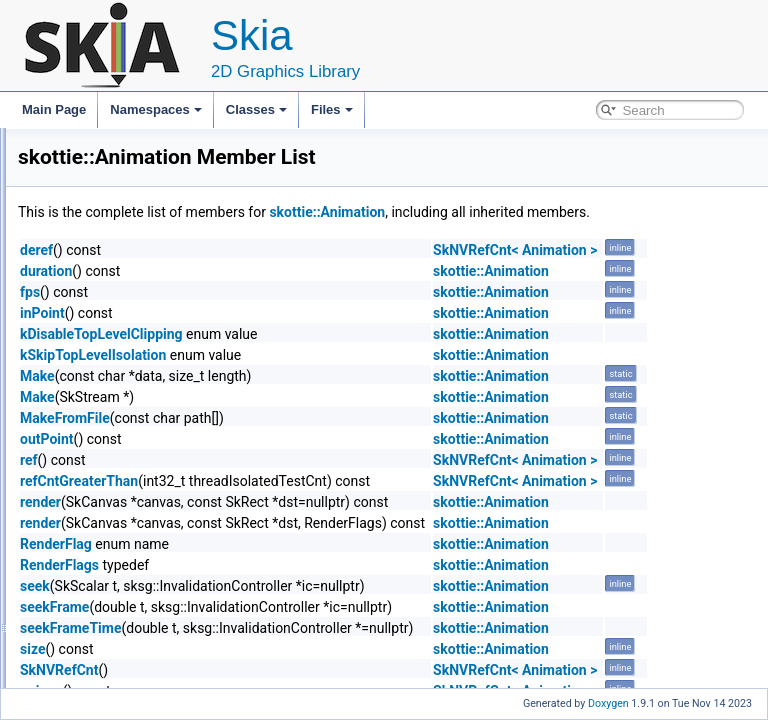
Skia (29, 144)
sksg (78, 606)
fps (280, 314)
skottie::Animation (577, 212)
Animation (108, 408)
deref (286, 272)
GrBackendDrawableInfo (131, 650)
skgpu (82, 232)
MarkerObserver (125, 386)
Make (287, 398)
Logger (100, 320)
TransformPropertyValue (146, 474)
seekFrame (304, 629)
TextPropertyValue (130, 452)
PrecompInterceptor (134, 298)
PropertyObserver (129, 518)
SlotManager (116, 540)
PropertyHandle (123, 496)
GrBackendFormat (115, 672)
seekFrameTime (320, 650)
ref (279, 482)
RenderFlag (306, 566)
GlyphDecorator (124, 430)
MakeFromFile (315, 440)
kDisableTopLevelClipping (351, 356)
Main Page (54, 109)
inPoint (292, 335)
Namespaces (156, 109)
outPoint (297, 461)
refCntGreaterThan (329, 503)
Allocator (89, 628)
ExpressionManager (135, 364)
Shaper (101, 562)
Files (332, 109)
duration (296, 293)
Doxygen (608, 703)
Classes (256, 109)
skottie (83, 254)
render (290, 524)
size (282, 671)
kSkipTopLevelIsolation (343, 377)
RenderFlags (309, 587)
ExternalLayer (119, 276)
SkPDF (85, 584)
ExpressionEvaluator (137, 342)
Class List (76, 210)
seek (285, 608)
